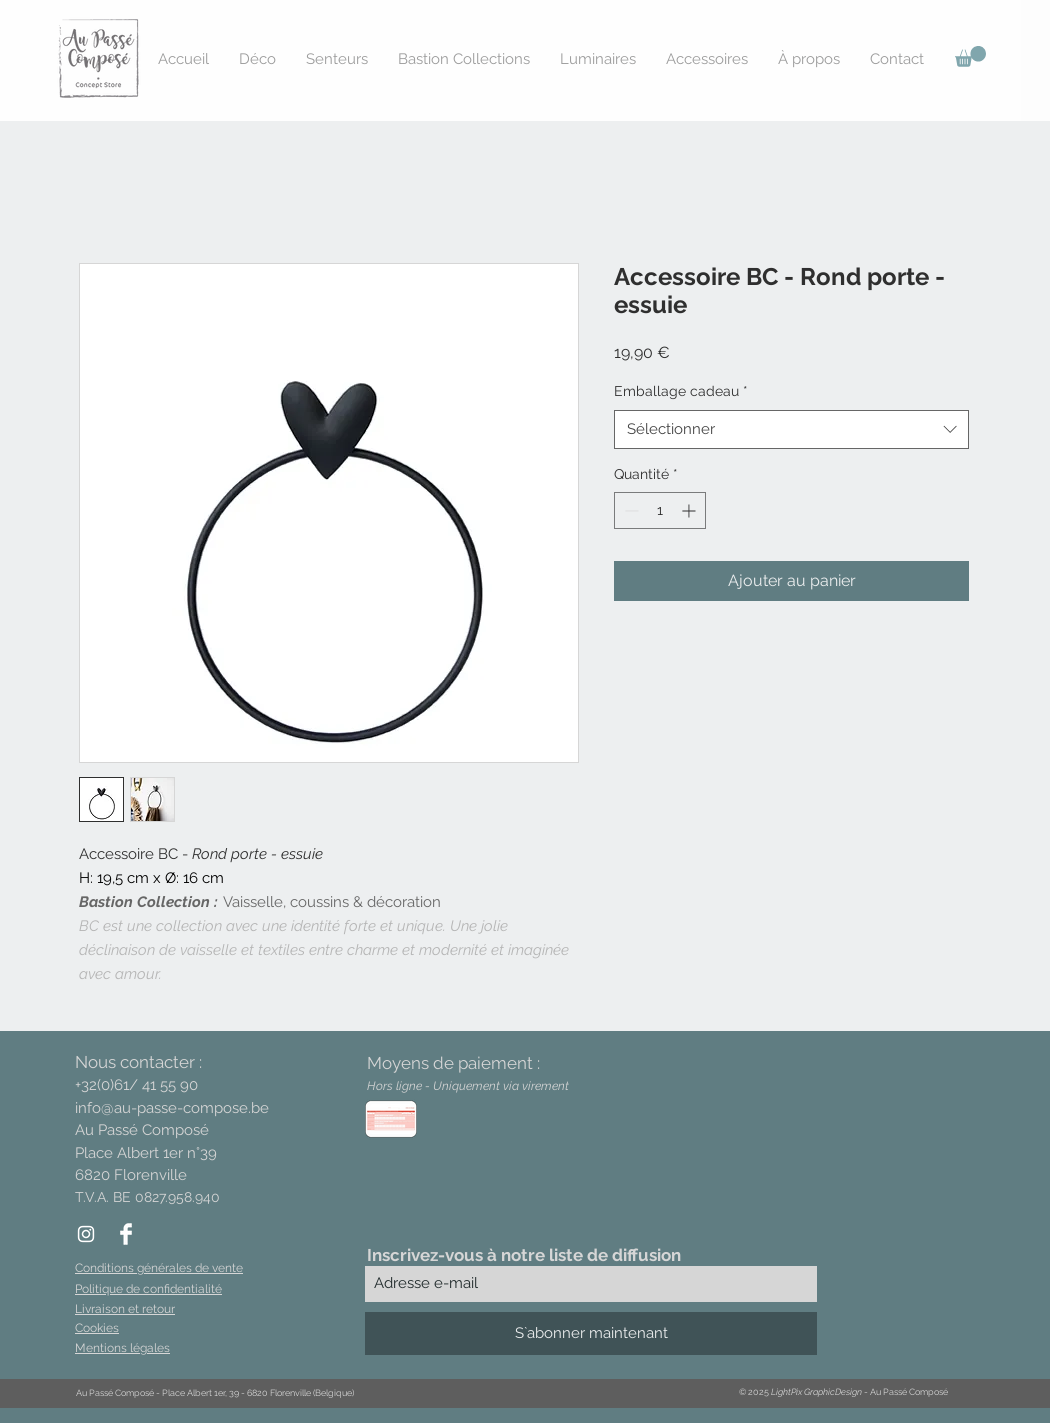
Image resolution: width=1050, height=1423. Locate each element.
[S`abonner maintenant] (591, 1333)
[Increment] (690, 510)
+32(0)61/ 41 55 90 (136, 1085)
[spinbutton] (660, 510)
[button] (970, 56)
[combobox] (791, 429)
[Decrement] (629, 510)
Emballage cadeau (681, 391)
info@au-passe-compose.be (172, 1108)
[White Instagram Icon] (86, 1234)
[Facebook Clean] (126, 1234)
